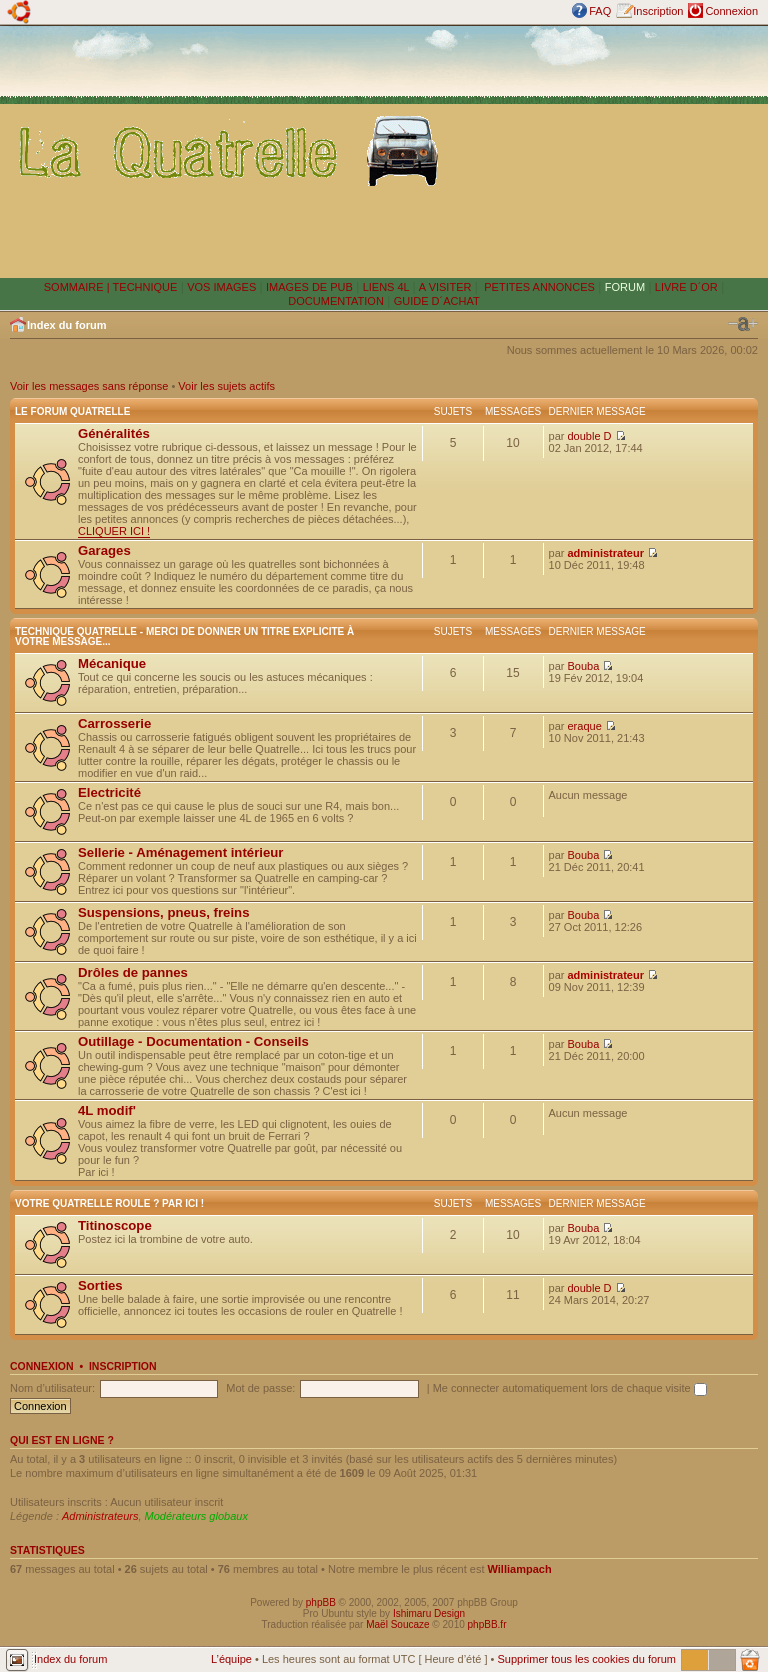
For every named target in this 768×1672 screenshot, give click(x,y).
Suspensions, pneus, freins (163, 912)
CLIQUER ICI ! (114, 531)
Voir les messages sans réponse (89, 386)
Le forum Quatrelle (72, 411)
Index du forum (66, 325)
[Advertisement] (608, 151)
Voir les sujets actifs (226, 386)
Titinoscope (115, 1225)
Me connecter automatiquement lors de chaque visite (570, 1388)
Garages (104, 550)
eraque (585, 726)
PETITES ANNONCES (538, 287)
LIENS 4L (388, 287)
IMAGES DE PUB (309, 287)
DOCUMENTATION (336, 301)
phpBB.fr (487, 1624)
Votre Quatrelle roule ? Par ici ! (109, 1203)
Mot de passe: (260, 1388)
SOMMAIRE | (78, 287)
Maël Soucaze (397, 1624)
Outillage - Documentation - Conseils (193, 1041)
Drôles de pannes (133, 972)
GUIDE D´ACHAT (437, 301)
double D (590, 436)
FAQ (600, 11)
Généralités (114, 433)
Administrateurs (100, 1516)
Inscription (658, 11)
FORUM (625, 287)
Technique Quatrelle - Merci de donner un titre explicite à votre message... (184, 636)
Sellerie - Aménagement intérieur (180, 852)
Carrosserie (114, 723)
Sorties (100, 1285)
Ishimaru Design (429, 1613)
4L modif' (107, 1110)
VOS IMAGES (221, 287)
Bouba (584, 666)
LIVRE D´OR (686, 287)
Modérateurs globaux (196, 1516)
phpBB (321, 1602)
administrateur (606, 553)
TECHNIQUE (145, 287)
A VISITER (445, 287)
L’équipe (231, 1659)
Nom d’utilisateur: (52, 1388)
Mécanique (112, 663)
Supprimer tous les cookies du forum (586, 1659)
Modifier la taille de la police (743, 324)
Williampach (520, 1569)
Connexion (731, 11)
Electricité (109, 792)
